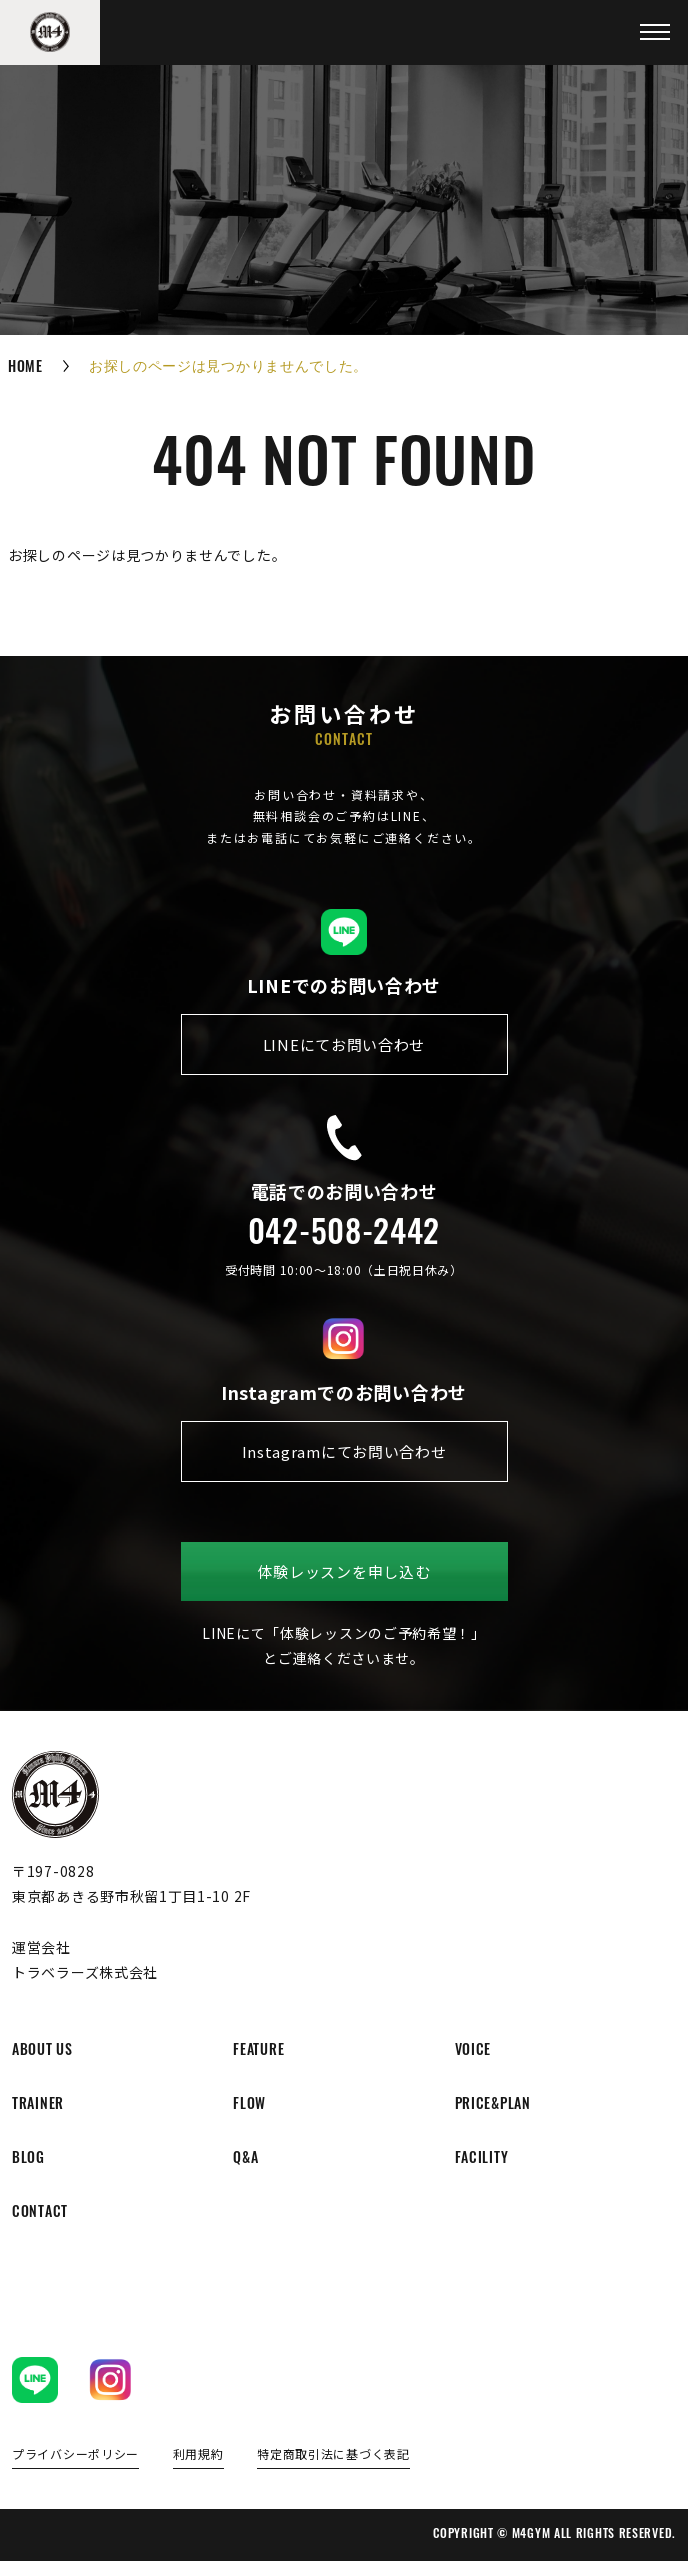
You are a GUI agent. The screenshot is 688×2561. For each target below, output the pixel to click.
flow (249, 2105)
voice (473, 2051)
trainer (38, 2105)
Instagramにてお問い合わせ (344, 1451)
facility (482, 2159)
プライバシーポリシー (75, 2455)
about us (42, 2051)
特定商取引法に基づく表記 (333, 2455)
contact (40, 2213)
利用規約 (198, 2455)
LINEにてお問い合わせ (344, 1044)
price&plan (493, 2105)
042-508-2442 (344, 1236)
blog (28, 2159)
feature (258, 2051)
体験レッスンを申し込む (344, 1571)
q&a (245, 2159)
